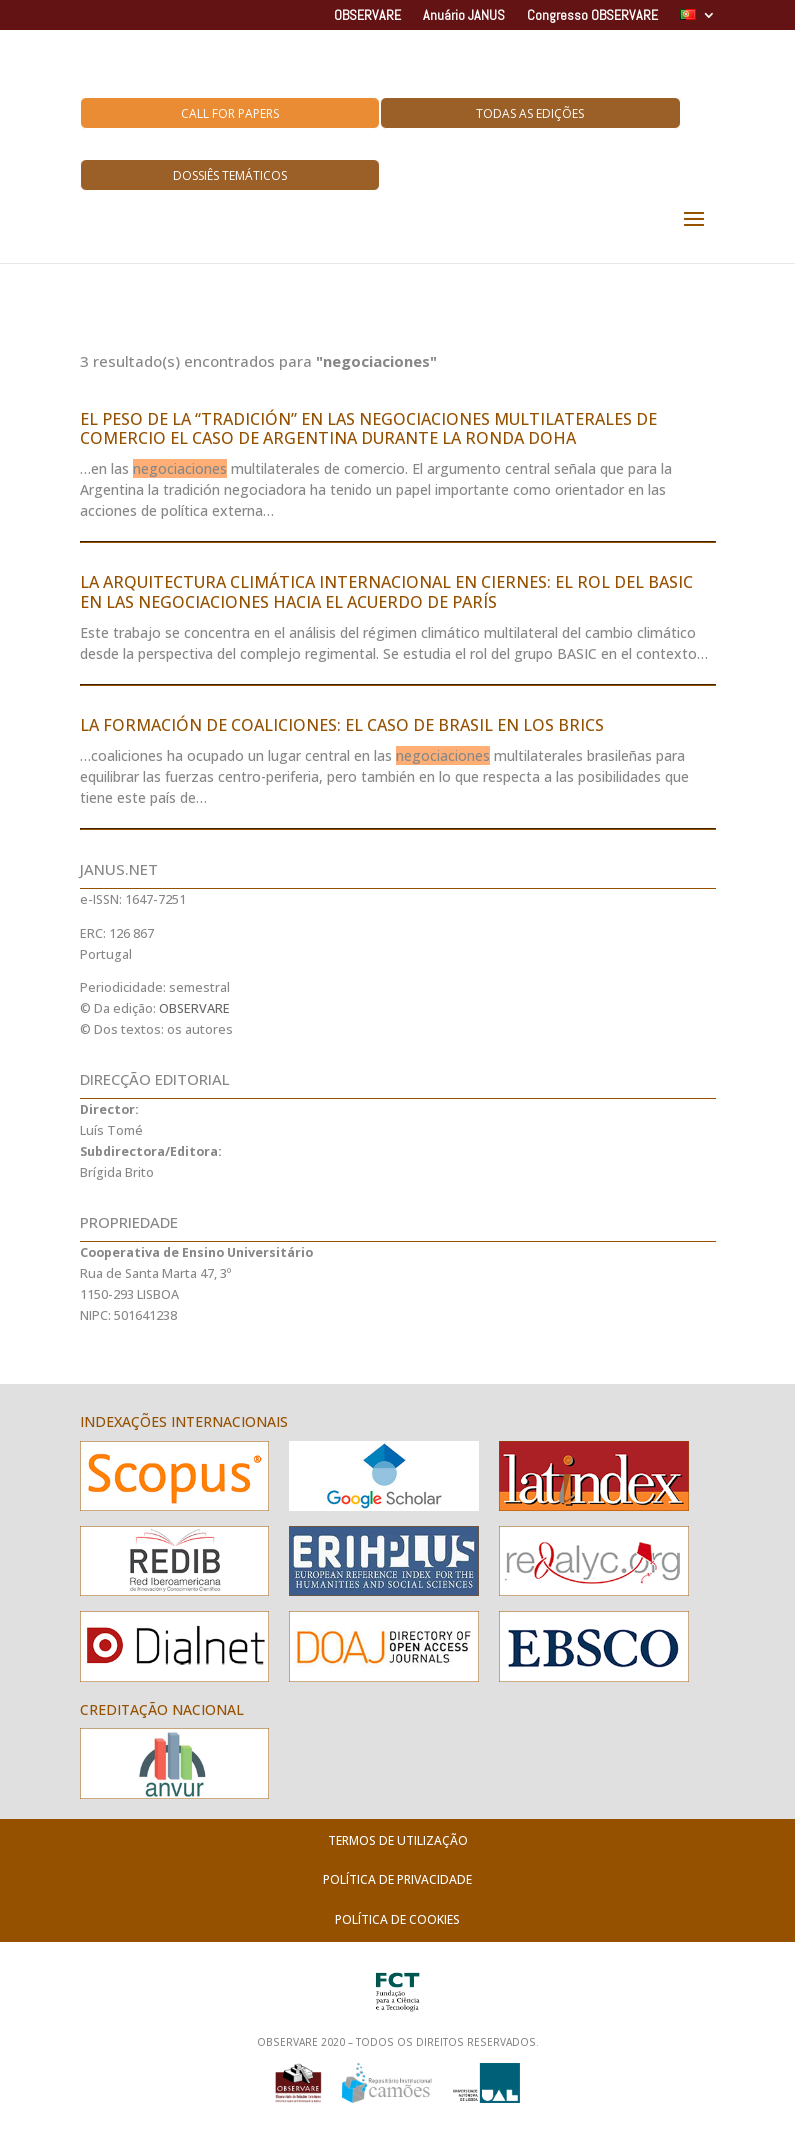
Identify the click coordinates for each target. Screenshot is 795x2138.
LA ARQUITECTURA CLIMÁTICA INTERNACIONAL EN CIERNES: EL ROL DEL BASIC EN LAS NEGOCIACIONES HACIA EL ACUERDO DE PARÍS (386, 591)
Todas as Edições (530, 113)
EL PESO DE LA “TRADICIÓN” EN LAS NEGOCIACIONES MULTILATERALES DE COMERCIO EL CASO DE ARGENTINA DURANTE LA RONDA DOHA (368, 428)
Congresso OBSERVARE (592, 16)
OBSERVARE (367, 16)
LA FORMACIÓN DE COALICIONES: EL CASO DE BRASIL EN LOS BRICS (342, 725)
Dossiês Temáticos (230, 175)
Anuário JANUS (464, 16)
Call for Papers (230, 113)
